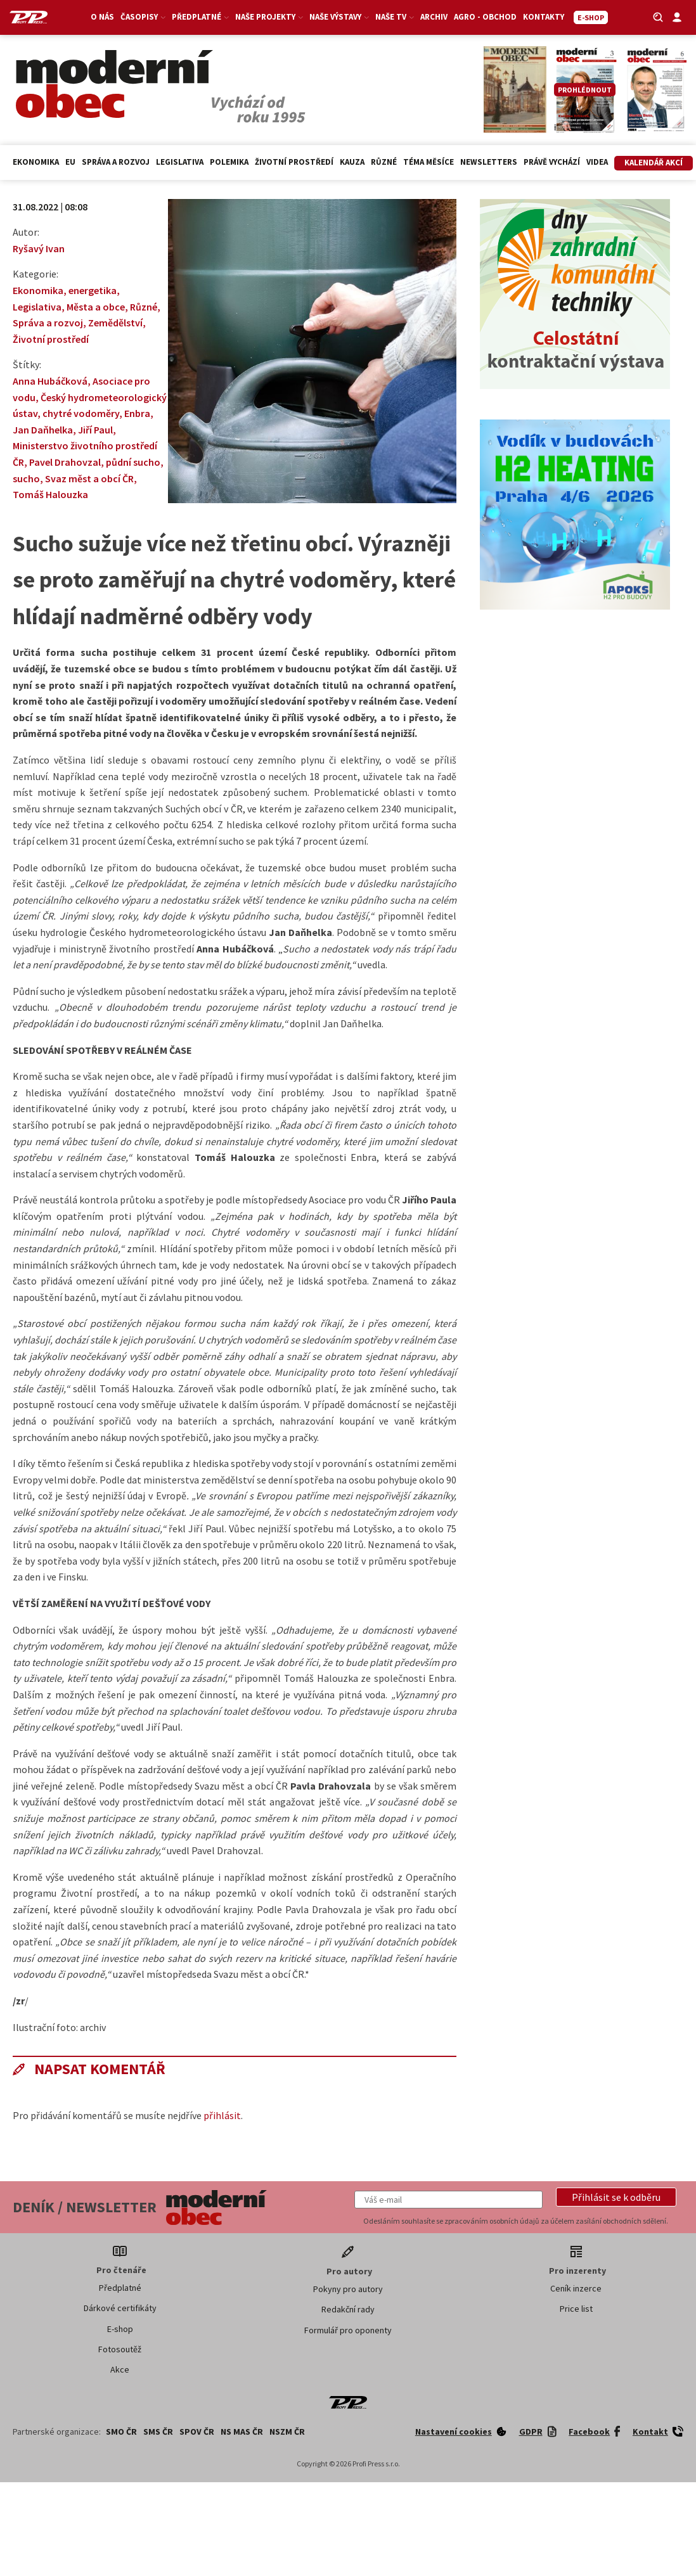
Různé (384, 162)
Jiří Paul (95, 429)
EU (70, 162)
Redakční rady (348, 2309)
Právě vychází (552, 162)
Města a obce (96, 306)
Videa (597, 162)
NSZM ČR (287, 2431)
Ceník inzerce (576, 2288)
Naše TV (394, 16)
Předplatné (200, 16)
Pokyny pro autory (348, 2289)
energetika (92, 290)
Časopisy (142, 16)
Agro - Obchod (485, 16)
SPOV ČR (196, 2431)
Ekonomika (36, 162)
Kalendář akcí (653, 162)
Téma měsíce (428, 162)
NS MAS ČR (242, 2431)
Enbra (137, 413)
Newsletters (488, 162)
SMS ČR (158, 2431)
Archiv (434, 16)
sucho (26, 478)
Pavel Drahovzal (65, 462)
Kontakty (543, 16)
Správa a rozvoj (116, 162)
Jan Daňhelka (43, 429)
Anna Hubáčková (50, 381)
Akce (119, 2369)
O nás (102, 16)
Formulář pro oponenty (348, 2330)
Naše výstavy (339, 16)
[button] (616, 2197)
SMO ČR (121, 2431)
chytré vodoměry (80, 413)
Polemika (229, 162)
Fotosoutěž (119, 2349)
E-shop (120, 2329)
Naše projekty (269, 16)
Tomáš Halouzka (50, 494)
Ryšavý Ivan (39, 248)
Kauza (352, 162)
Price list (576, 2308)
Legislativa (179, 162)
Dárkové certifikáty (120, 2308)
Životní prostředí (294, 162)
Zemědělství (115, 322)
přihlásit (222, 2115)
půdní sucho (133, 462)
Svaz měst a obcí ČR (89, 478)
